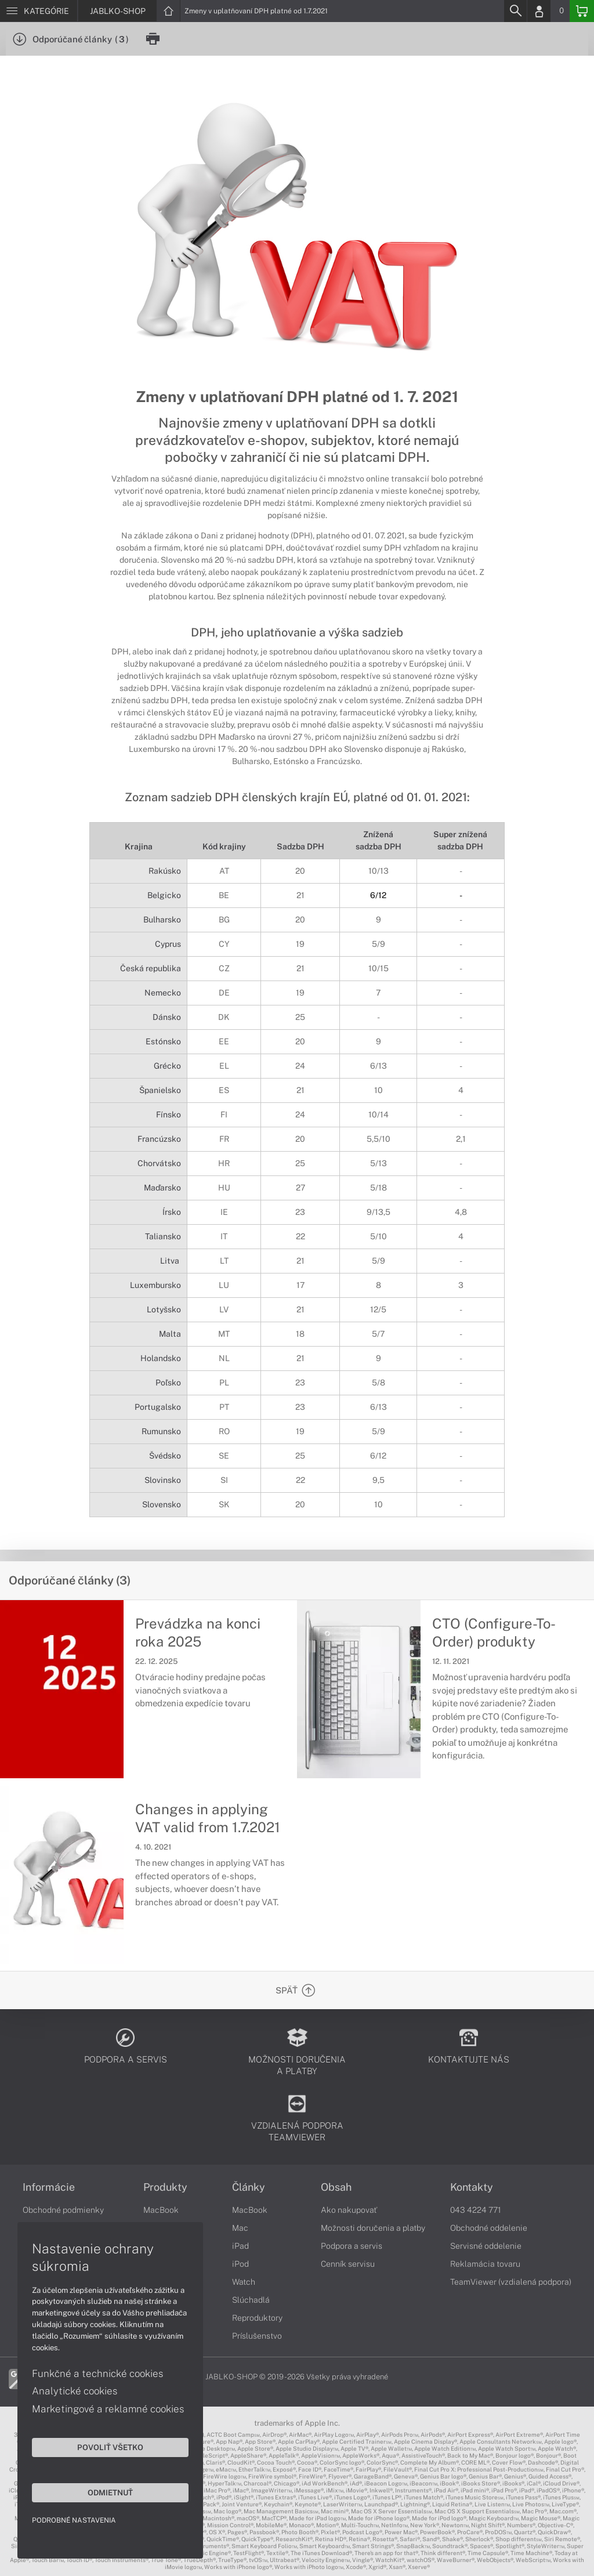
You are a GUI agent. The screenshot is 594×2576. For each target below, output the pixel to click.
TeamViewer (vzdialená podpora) (510, 2281)
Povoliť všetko (110, 2447)
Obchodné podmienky (63, 2210)
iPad (240, 2246)
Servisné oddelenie (485, 2246)
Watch (243, 2281)
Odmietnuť (110, 2492)
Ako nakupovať (349, 2210)
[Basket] (582, 11)
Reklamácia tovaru (485, 2264)
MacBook (161, 2210)
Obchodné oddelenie (488, 2228)
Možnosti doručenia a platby (373, 2228)
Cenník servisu (348, 2264)
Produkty (165, 2187)
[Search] (515, 11)
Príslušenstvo (257, 2335)
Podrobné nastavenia (74, 2520)
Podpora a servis (351, 2246)
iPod (240, 2264)
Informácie (49, 2187)
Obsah (336, 2187)
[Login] (538, 11)
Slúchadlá (251, 2299)
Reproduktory (257, 2317)
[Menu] (38, 11)
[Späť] (298, 1990)
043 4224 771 (475, 2210)
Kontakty (471, 2187)
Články (248, 2187)
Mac (240, 2228)
